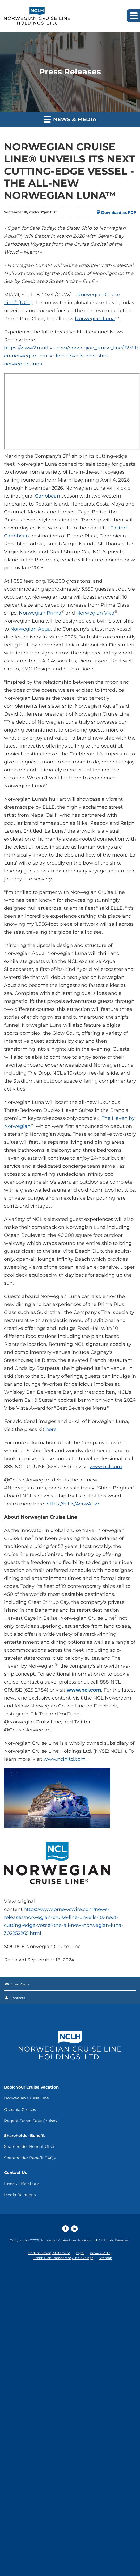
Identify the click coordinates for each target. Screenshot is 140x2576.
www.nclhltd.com (65, 1759)
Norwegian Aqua (30, 629)
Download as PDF (116, 212)
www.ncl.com (106, 1466)
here (51, 1429)
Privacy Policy (101, 2253)
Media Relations (20, 2194)
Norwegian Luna (95, 319)
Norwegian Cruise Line (26, 2098)
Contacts (17, 1998)
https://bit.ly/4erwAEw (72, 1504)
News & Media (70, 119)
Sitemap (105, 2258)
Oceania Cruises (20, 2109)
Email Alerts (19, 1984)
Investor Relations (21, 2183)
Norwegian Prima (40, 613)
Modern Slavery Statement (49, 2253)
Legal (80, 2253)
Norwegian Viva (95, 613)
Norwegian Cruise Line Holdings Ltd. (69, 2240)
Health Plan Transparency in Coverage (63, 2258)
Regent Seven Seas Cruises (30, 2120)
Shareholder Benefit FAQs (30, 2157)
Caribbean (47, 496)
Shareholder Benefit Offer (29, 2146)
